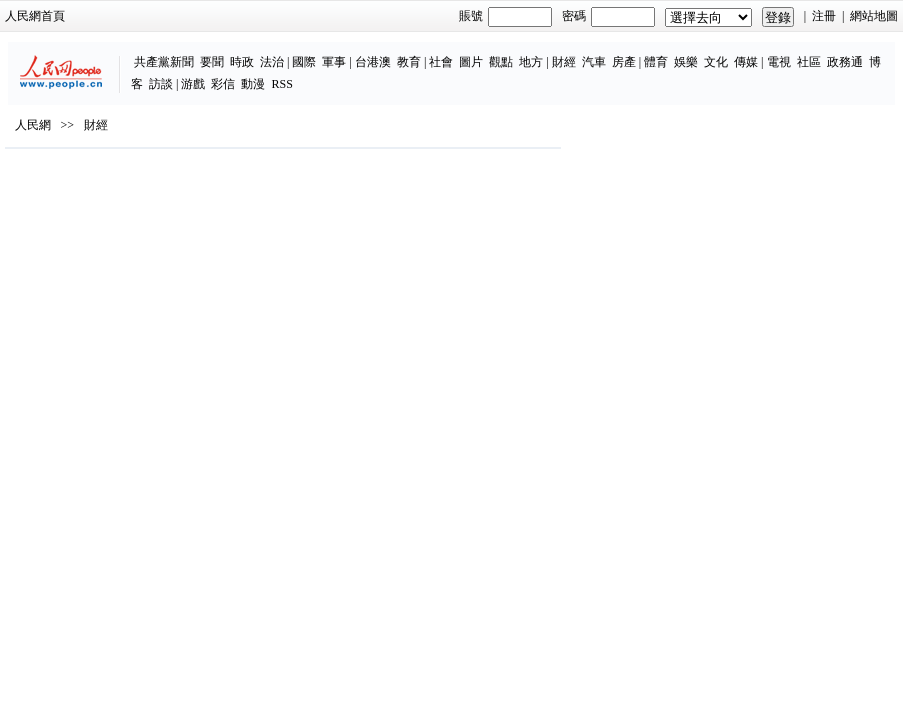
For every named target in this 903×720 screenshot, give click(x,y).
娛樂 (686, 62)
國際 (304, 62)
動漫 (253, 84)
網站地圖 (874, 16)
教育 (409, 62)
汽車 (594, 62)
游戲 (193, 84)
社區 (809, 62)
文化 (716, 62)
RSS (281, 84)
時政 (242, 62)
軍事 (334, 62)
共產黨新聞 (164, 62)
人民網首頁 (35, 16)
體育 (656, 62)
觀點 (501, 62)
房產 (624, 62)
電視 (779, 62)
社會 (441, 62)
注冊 (824, 16)
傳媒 (746, 62)
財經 (564, 62)
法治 (272, 62)
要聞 (212, 62)
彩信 (223, 84)
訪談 (161, 84)
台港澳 (373, 62)
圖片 (471, 62)
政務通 (845, 62)
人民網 (33, 125)
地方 (531, 62)
